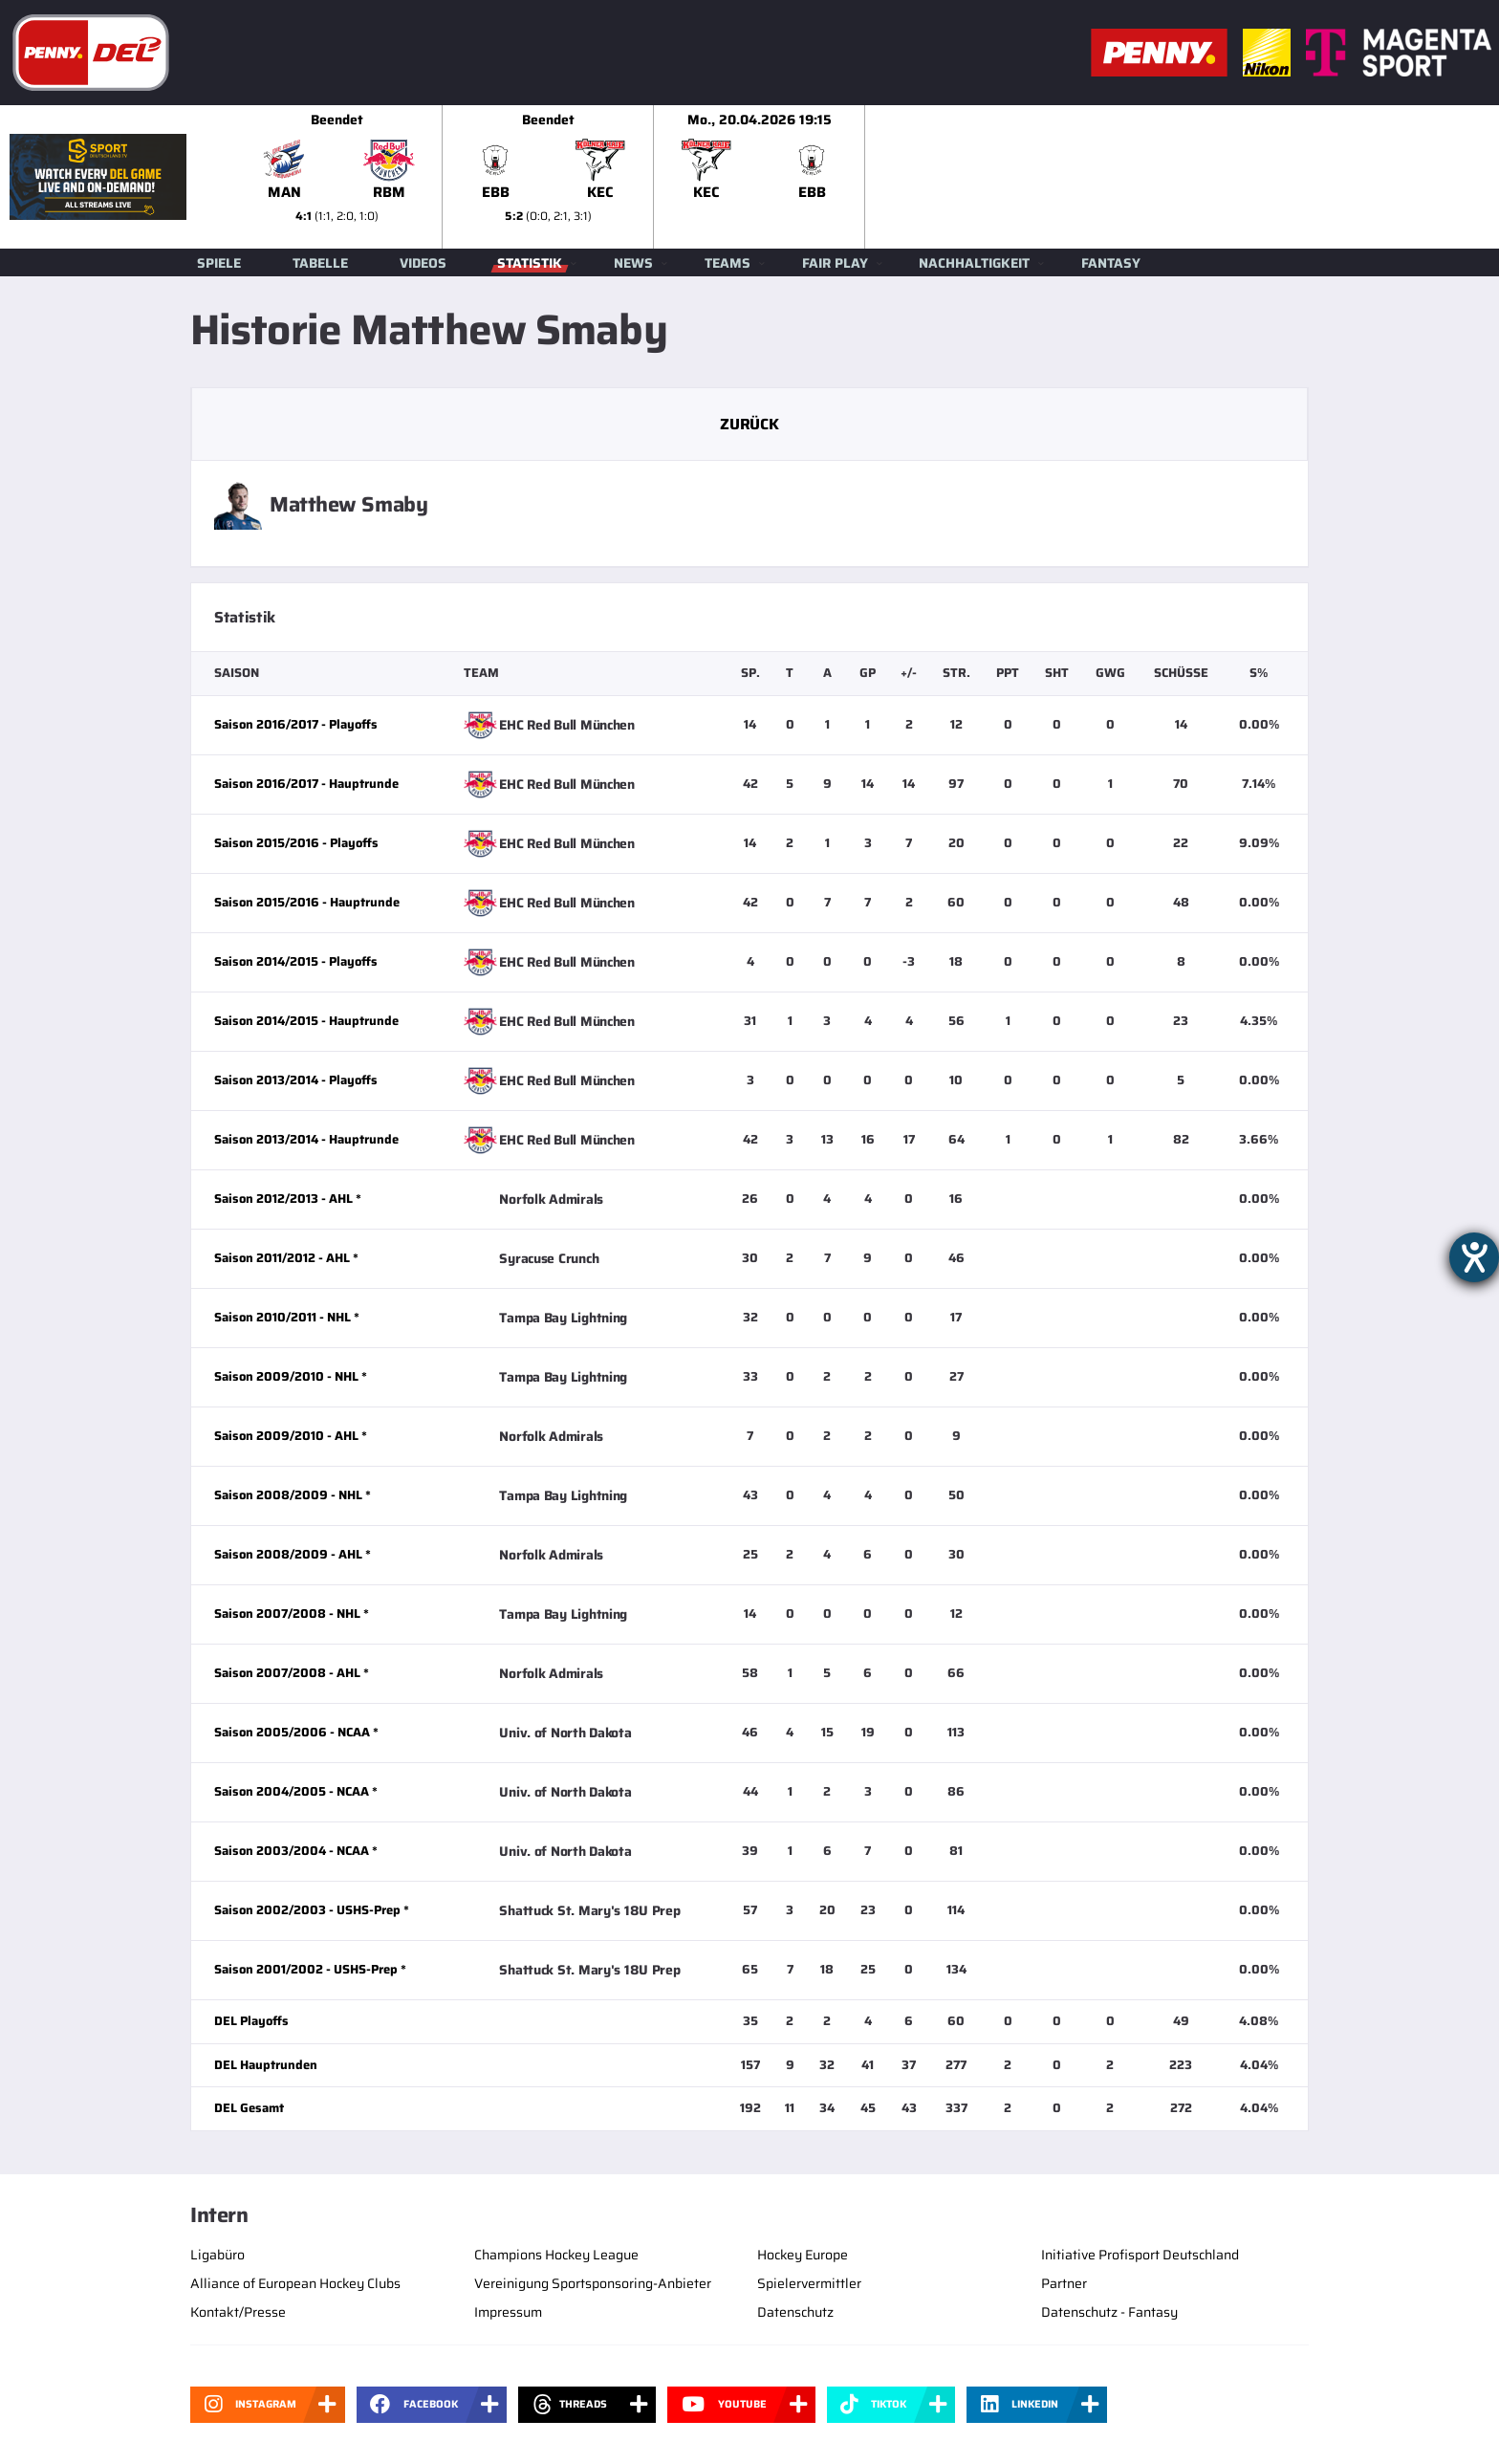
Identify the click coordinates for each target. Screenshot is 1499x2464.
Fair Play (835, 262)
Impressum (508, 2311)
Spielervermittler (809, 2283)
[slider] (865, 177)
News (633, 262)
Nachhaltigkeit (974, 262)
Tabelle (320, 262)
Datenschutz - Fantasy (1109, 2311)
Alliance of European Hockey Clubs (295, 2283)
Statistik (529, 262)
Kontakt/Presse (238, 2311)
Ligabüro (217, 2254)
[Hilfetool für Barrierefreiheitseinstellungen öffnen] (1474, 1257)
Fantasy (1111, 262)
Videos (423, 262)
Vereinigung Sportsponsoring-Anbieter (592, 2283)
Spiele (219, 262)
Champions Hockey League (556, 2254)
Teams (727, 262)
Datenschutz (795, 2311)
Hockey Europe (802, 2254)
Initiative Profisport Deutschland (1140, 2254)
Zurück (749, 424)
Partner (1064, 2283)
